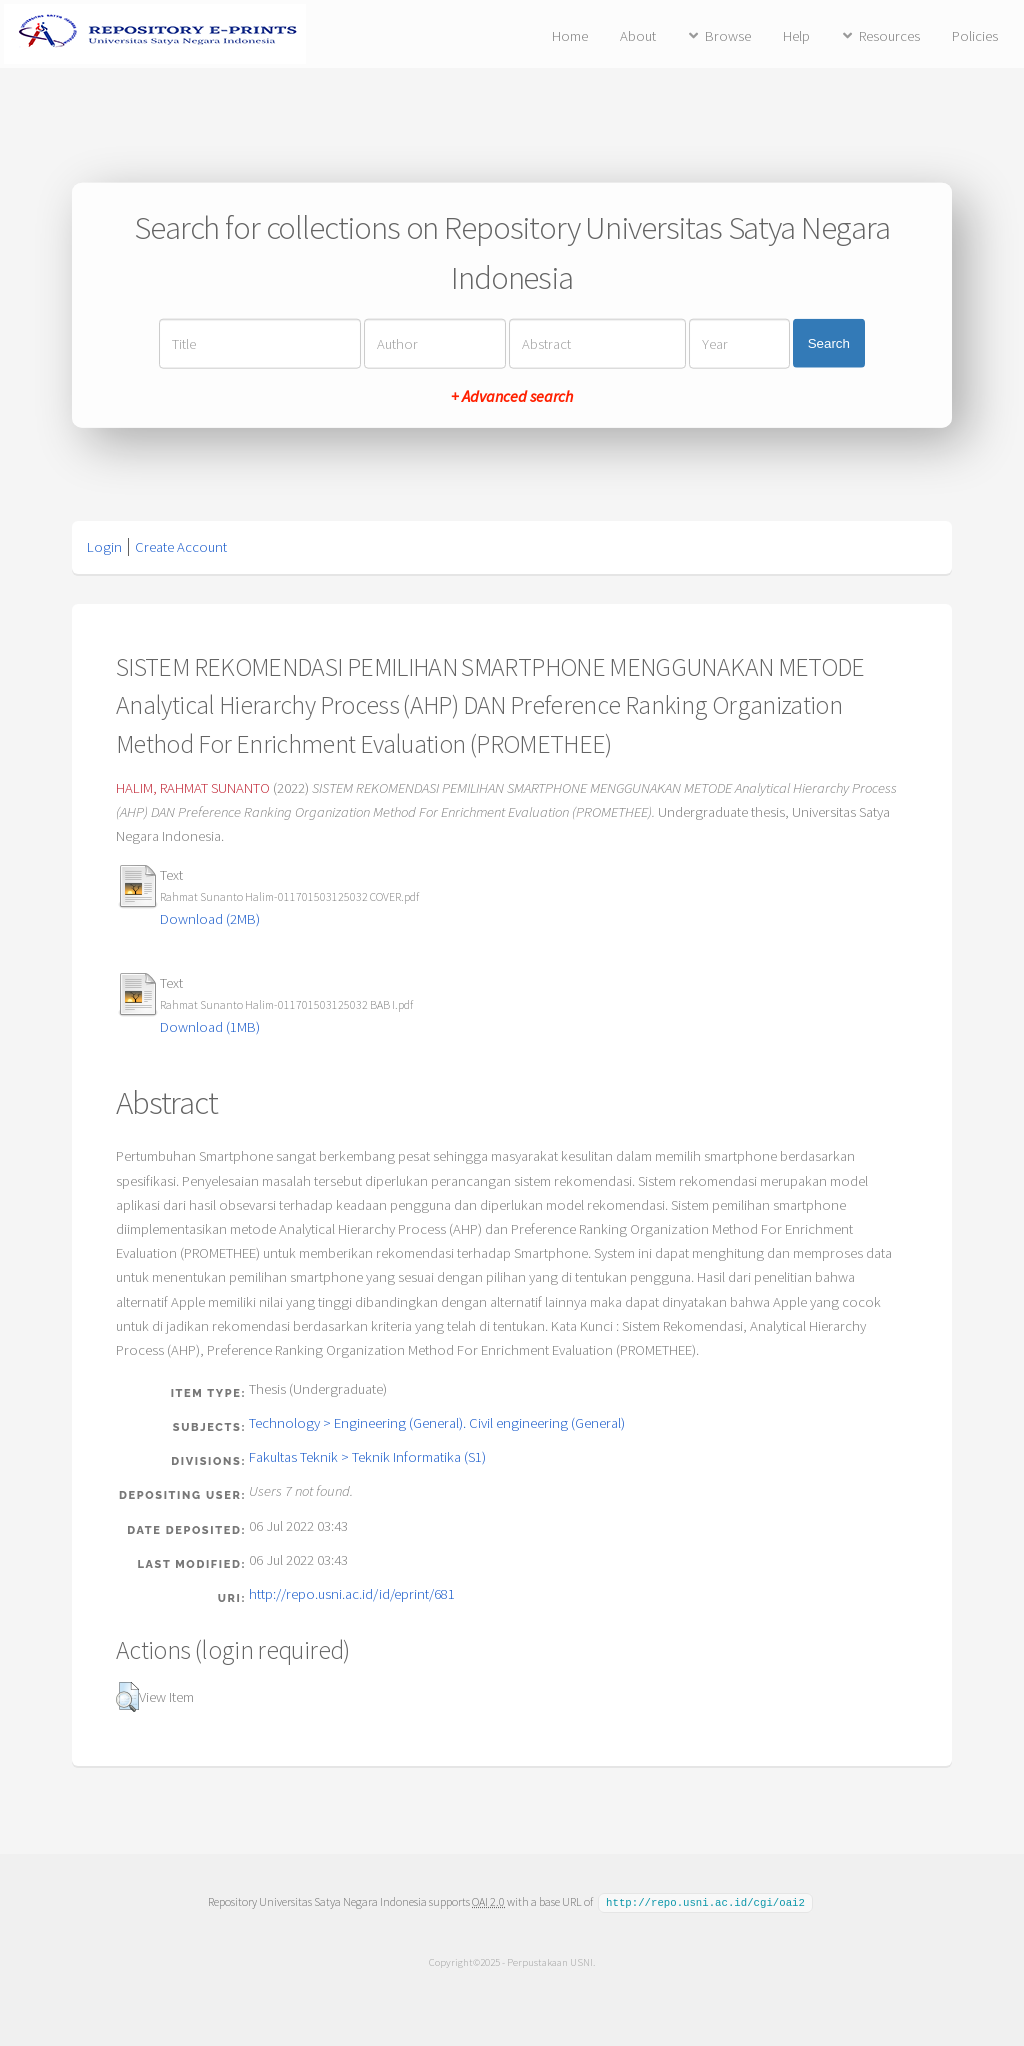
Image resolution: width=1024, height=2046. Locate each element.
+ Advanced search (512, 395)
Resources (889, 36)
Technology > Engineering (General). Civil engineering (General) (437, 1423)
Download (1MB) (210, 1027)
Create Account (181, 547)
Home (570, 36)
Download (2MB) (210, 919)
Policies (975, 36)
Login (104, 547)
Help (796, 36)
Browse (728, 36)
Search (829, 343)
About (638, 36)
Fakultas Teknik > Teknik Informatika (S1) (367, 1457)
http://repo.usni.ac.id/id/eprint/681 (352, 1594)
